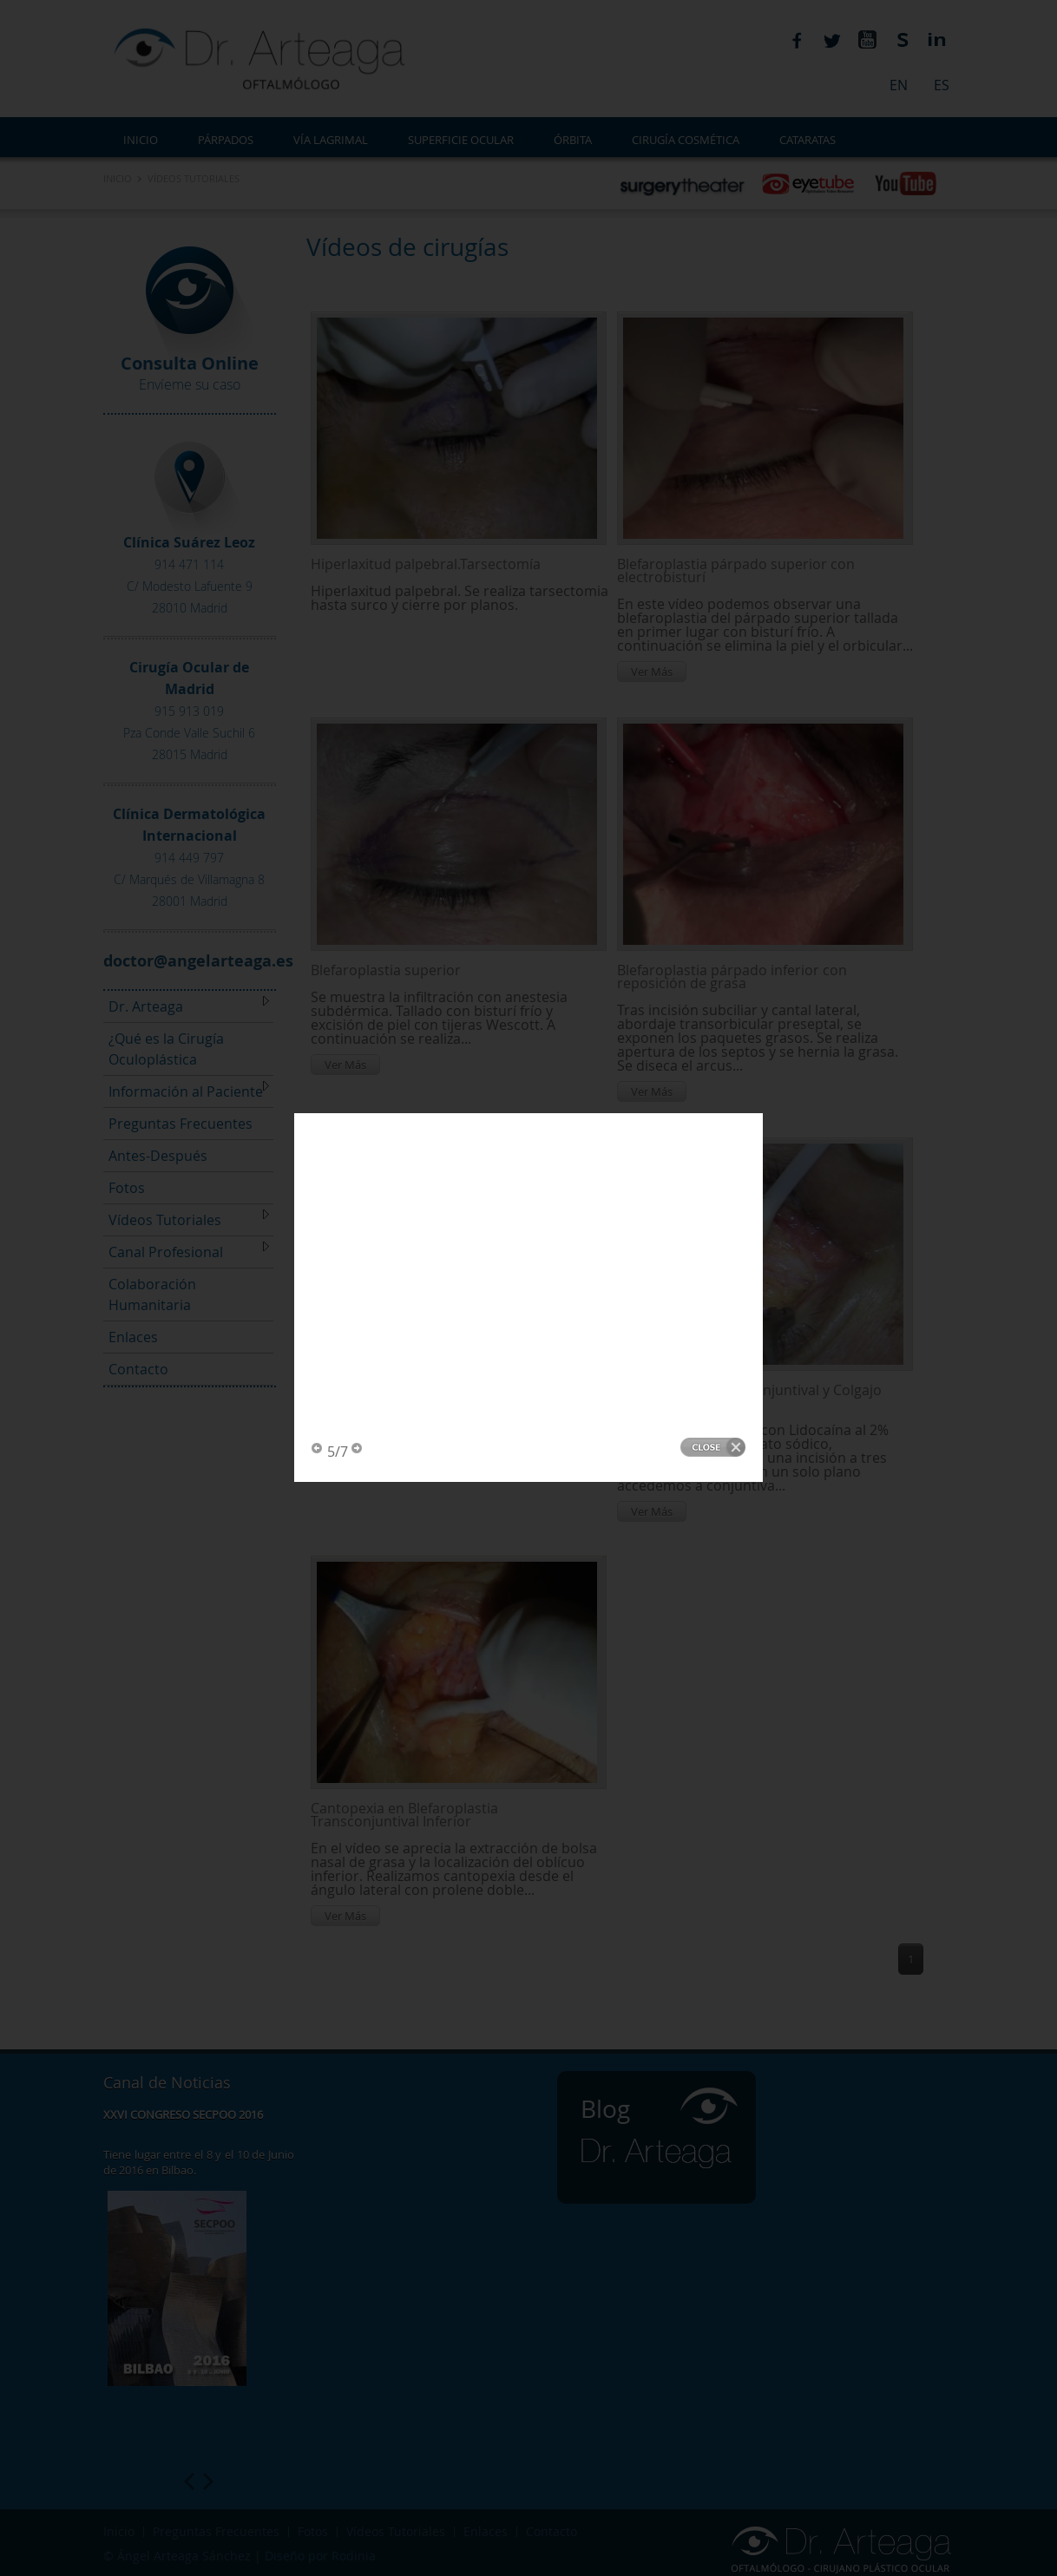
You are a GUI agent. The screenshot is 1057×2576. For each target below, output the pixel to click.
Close (712, 472)
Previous (318, 474)
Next (357, 474)
